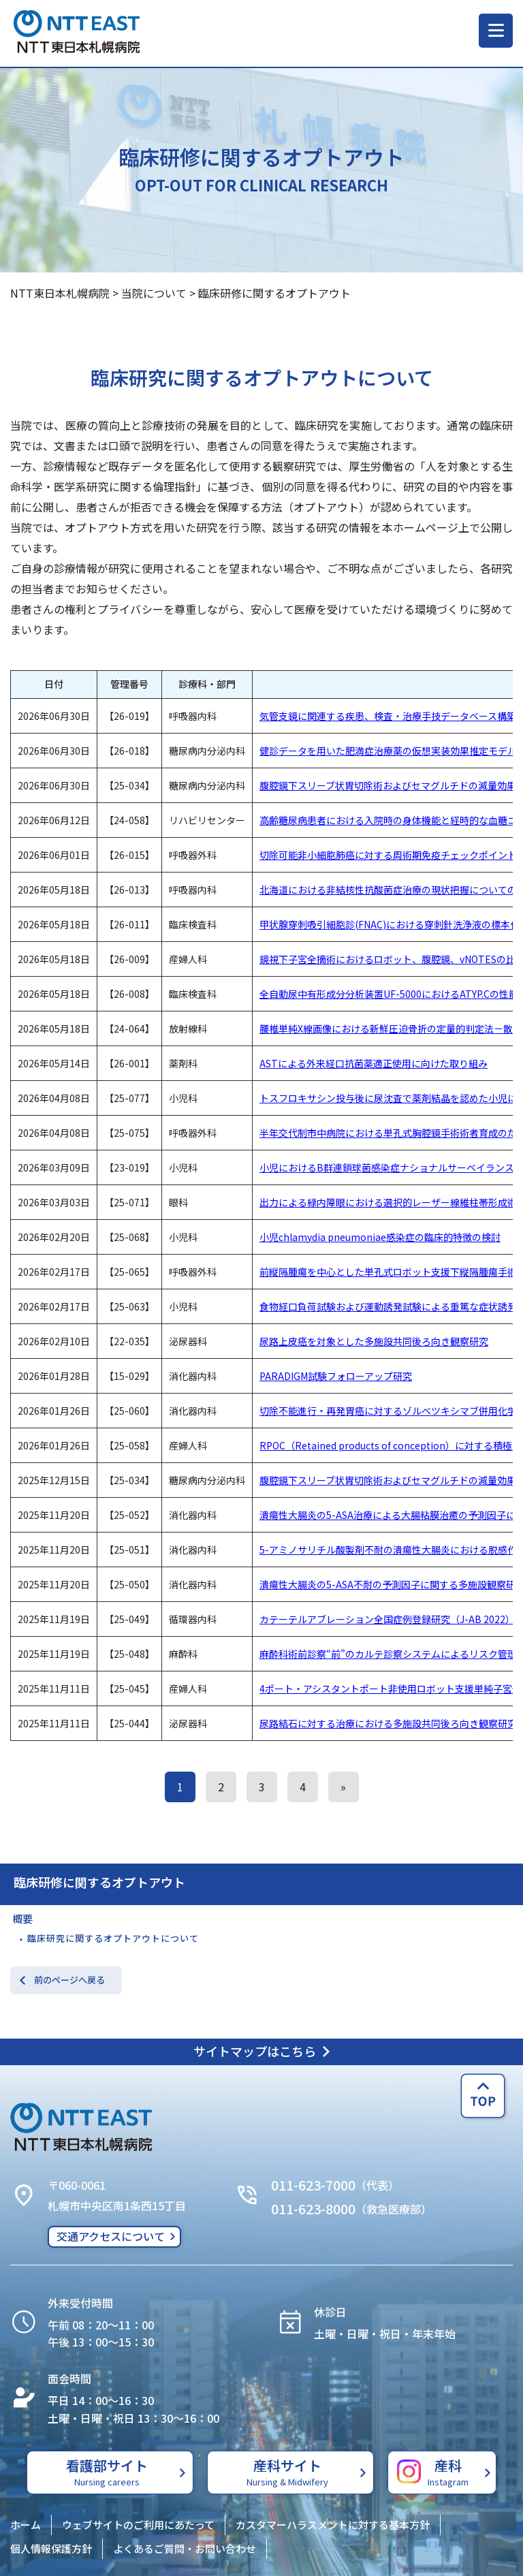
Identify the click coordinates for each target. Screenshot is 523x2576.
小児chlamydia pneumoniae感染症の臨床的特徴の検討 (380, 1237)
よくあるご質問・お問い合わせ (184, 2548)
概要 (22, 1918)
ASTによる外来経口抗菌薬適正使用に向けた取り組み (373, 1063)
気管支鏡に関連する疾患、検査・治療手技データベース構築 (387, 716)
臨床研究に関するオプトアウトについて (113, 1938)
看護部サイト (106, 2471)
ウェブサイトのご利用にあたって (138, 2524)
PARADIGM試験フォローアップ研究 (335, 1376)
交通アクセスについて (111, 2236)
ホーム (25, 2524)
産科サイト (287, 2471)
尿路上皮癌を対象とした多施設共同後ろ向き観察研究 (373, 1341)
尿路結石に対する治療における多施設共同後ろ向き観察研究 (388, 1723)
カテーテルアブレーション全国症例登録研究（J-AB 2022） (387, 1619)
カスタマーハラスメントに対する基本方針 (333, 2524)
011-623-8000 (313, 2208)
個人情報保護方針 (51, 2548)
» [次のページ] (343, 1786)
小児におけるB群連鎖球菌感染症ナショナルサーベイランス (386, 1167)
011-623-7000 (313, 2185)
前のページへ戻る (69, 1979)
